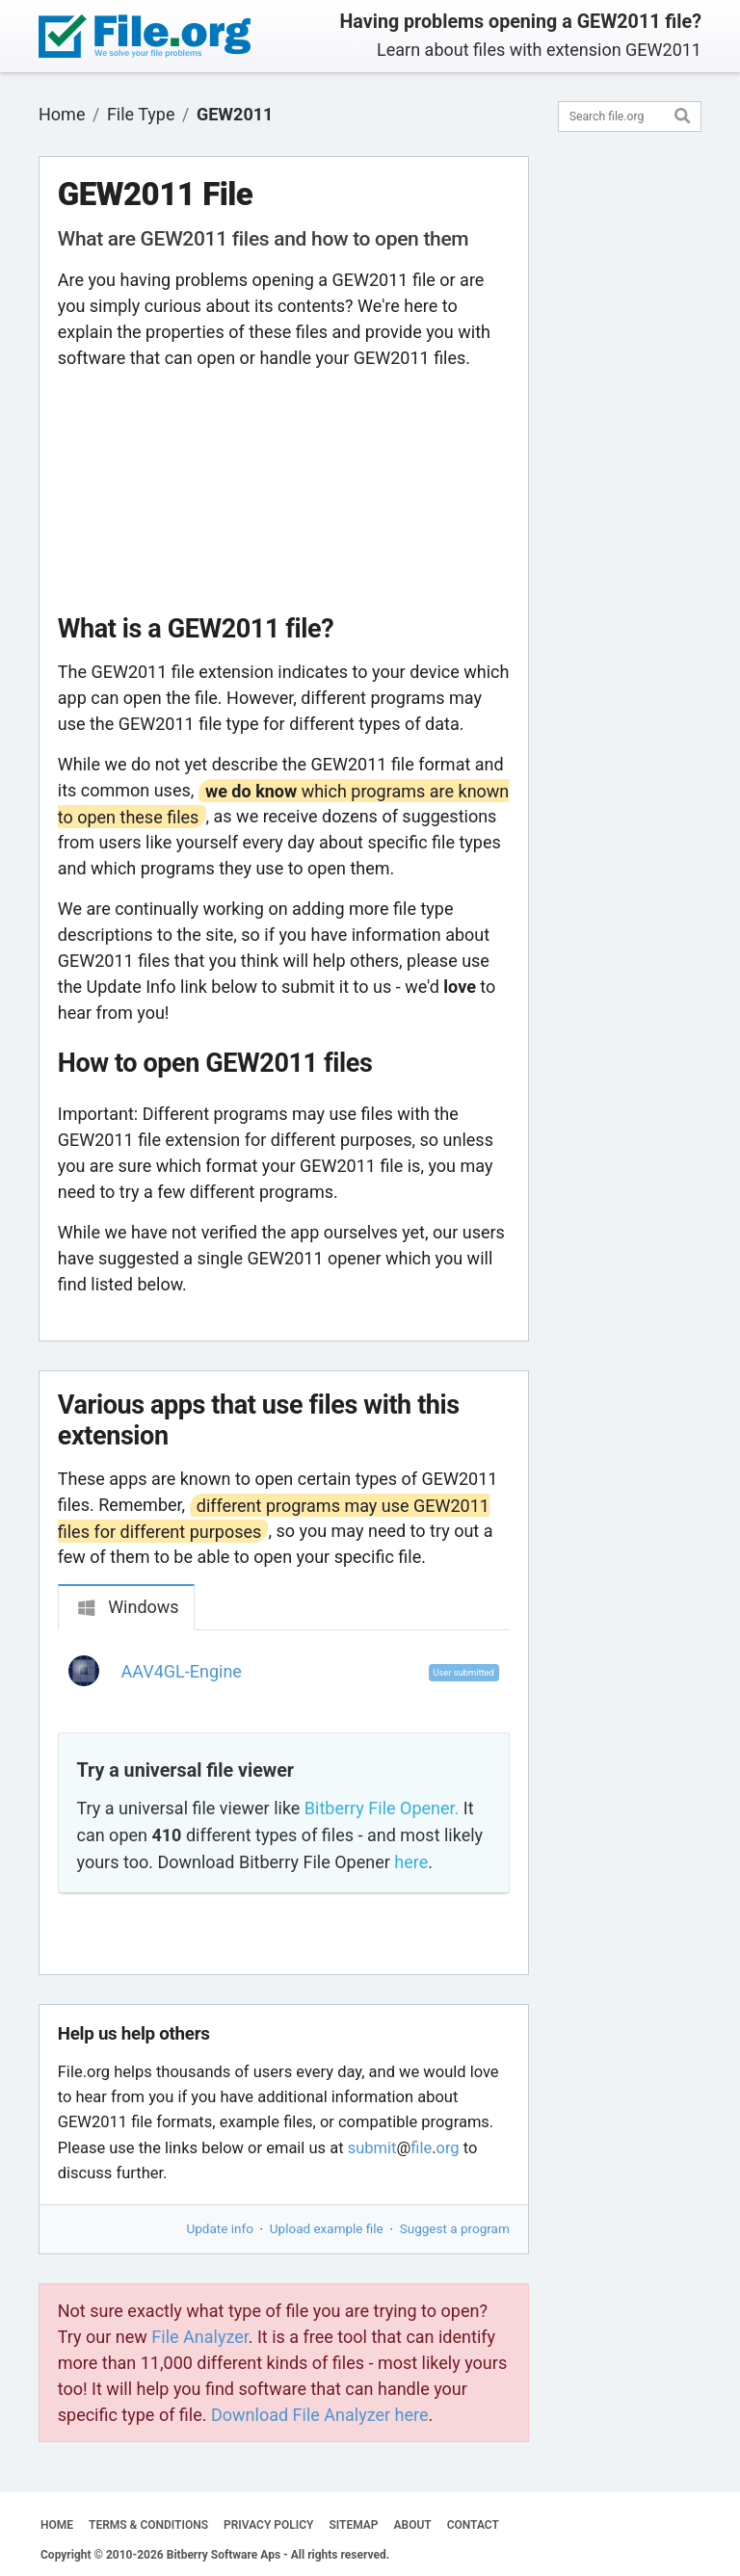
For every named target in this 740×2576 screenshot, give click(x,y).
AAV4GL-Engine (181, 1671)
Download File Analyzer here (320, 2415)
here (411, 1862)
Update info (220, 2228)
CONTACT (473, 2525)
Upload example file (326, 2228)
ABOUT (413, 2525)
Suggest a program (455, 2228)
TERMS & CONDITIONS (148, 2525)
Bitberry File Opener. (381, 1808)
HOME (56, 2525)
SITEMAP (353, 2525)
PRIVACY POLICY (268, 2525)
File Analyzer (199, 2337)
